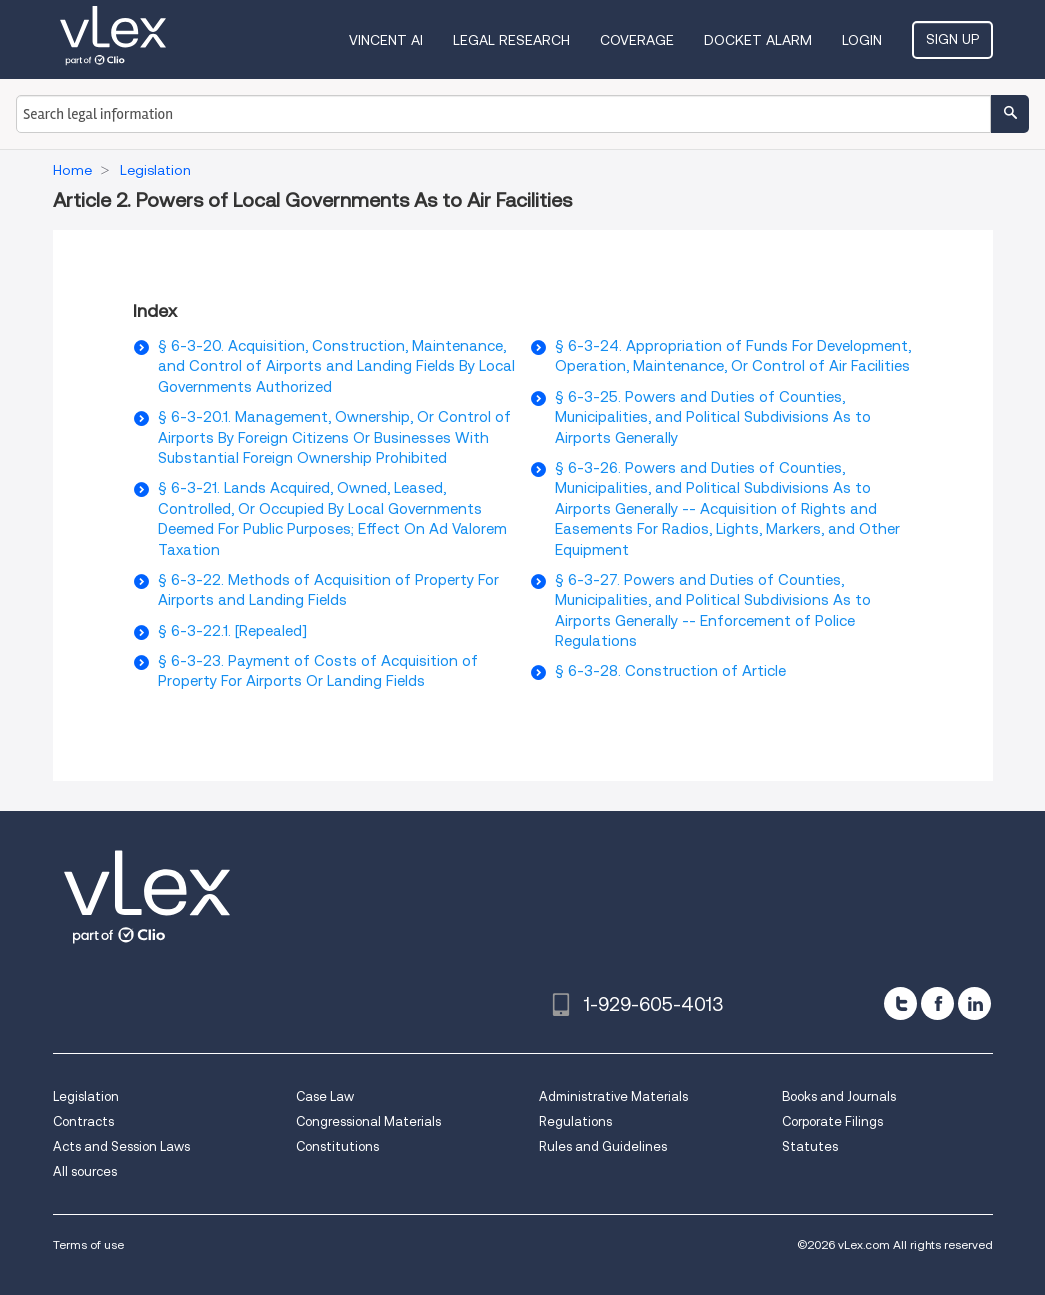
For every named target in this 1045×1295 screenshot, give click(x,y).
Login (862, 40)
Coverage (637, 40)
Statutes (810, 1146)
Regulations (575, 1121)
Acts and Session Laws (121, 1146)
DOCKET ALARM (758, 40)
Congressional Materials (368, 1121)
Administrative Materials (613, 1096)
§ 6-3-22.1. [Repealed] (232, 631)
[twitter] (900, 1003)
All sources (85, 1171)
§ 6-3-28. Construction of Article (670, 671)
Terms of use (88, 1244)
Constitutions (337, 1146)
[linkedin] (974, 1003)
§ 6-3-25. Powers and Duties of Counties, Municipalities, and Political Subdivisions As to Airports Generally (713, 417)
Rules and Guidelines (603, 1146)
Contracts (83, 1121)
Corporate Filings (832, 1121)
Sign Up (952, 39)
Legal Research (511, 40)
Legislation (86, 1096)
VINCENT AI (386, 40)
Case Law (325, 1096)
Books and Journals (839, 1096)
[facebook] (937, 1003)
